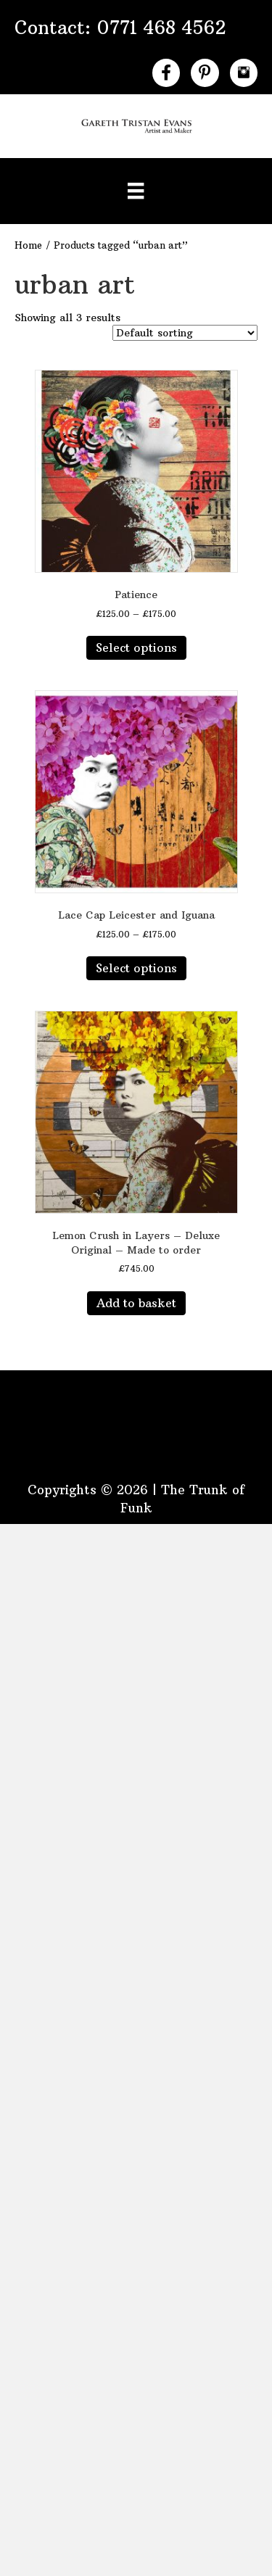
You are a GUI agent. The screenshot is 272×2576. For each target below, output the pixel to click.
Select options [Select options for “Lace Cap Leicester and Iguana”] (136, 968)
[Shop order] (184, 333)
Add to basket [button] (136, 1303)
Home (28, 245)
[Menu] (136, 191)
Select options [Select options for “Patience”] (136, 647)
